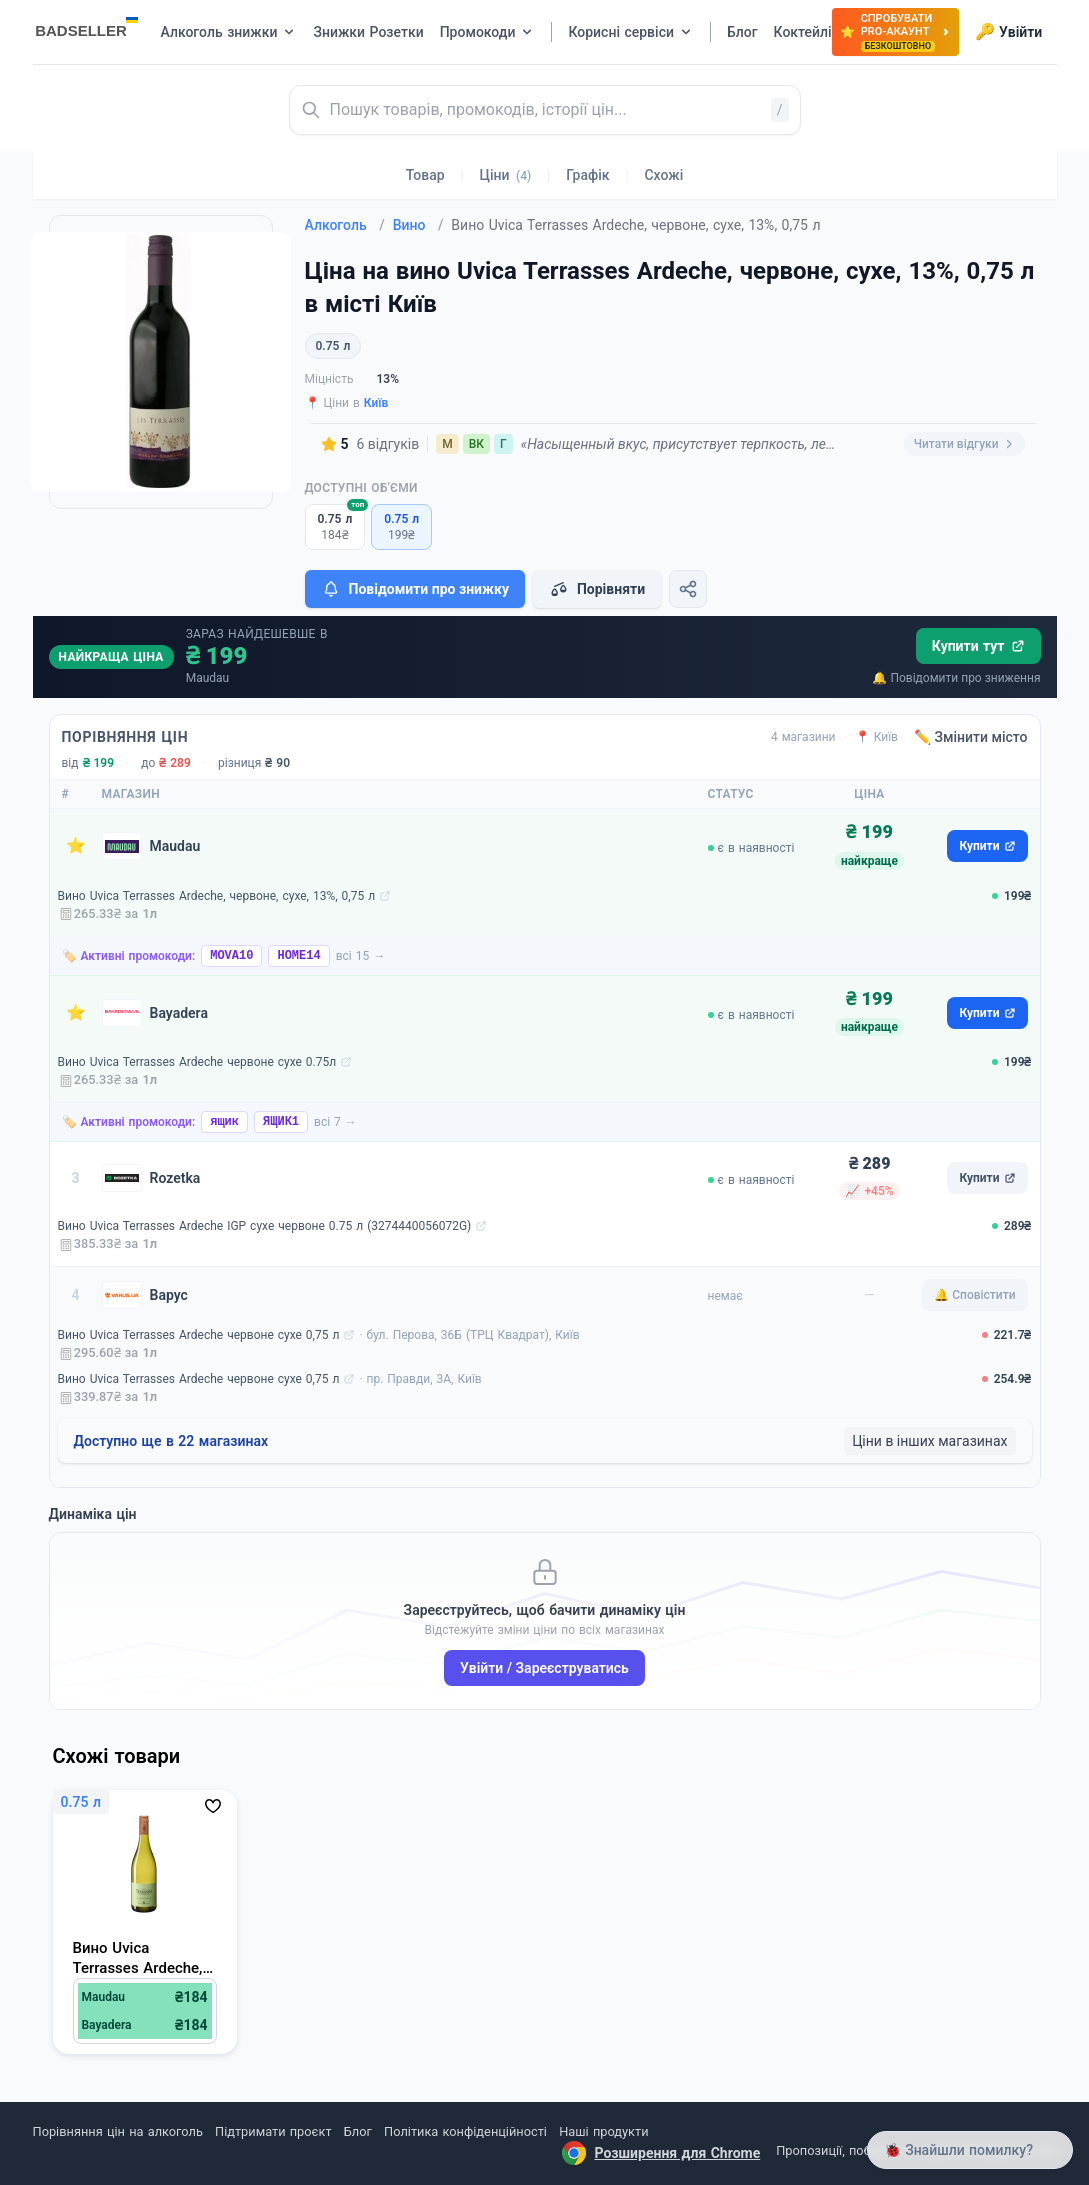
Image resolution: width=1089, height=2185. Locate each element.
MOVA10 (231, 956)
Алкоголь (345, 225)
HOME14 (298, 956)
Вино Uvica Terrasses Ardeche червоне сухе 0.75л (197, 1062)
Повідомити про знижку (415, 589)
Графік (587, 175)
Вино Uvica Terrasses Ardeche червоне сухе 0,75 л (199, 1335)
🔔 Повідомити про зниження (956, 678)
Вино (418, 225)
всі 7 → (335, 1122)
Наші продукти (603, 2131)
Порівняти (597, 589)
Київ (376, 403)
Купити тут (978, 646)
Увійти (1008, 32)
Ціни (506, 175)
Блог (358, 2131)
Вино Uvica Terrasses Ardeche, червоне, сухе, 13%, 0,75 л (217, 896)
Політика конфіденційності (465, 2131)
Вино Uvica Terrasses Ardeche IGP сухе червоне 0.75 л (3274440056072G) (265, 1226)
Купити (987, 846)
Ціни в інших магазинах (929, 1441)
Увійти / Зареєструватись (544, 1668)
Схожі (663, 175)
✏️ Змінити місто (971, 737)
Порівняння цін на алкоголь (118, 2131)
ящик (224, 1122)
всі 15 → (361, 956)
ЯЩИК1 (281, 1122)
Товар (425, 175)
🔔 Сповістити (974, 1295)
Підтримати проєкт (273, 2131)
